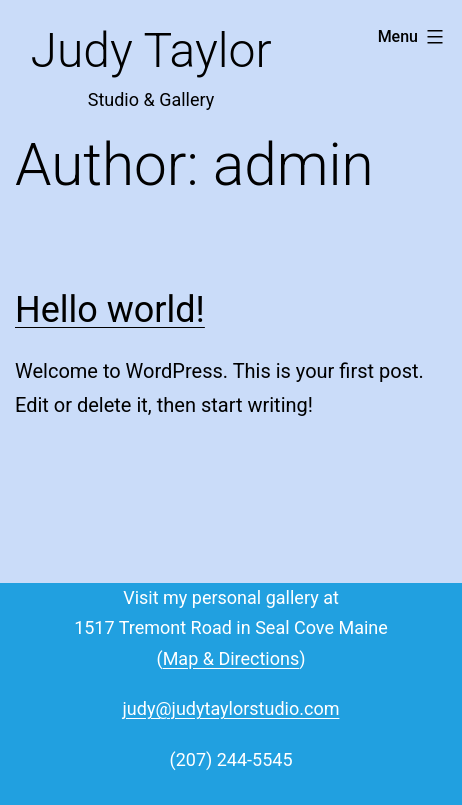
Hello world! (110, 310)
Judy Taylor (150, 50)
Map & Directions (231, 658)
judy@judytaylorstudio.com (231, 708)
